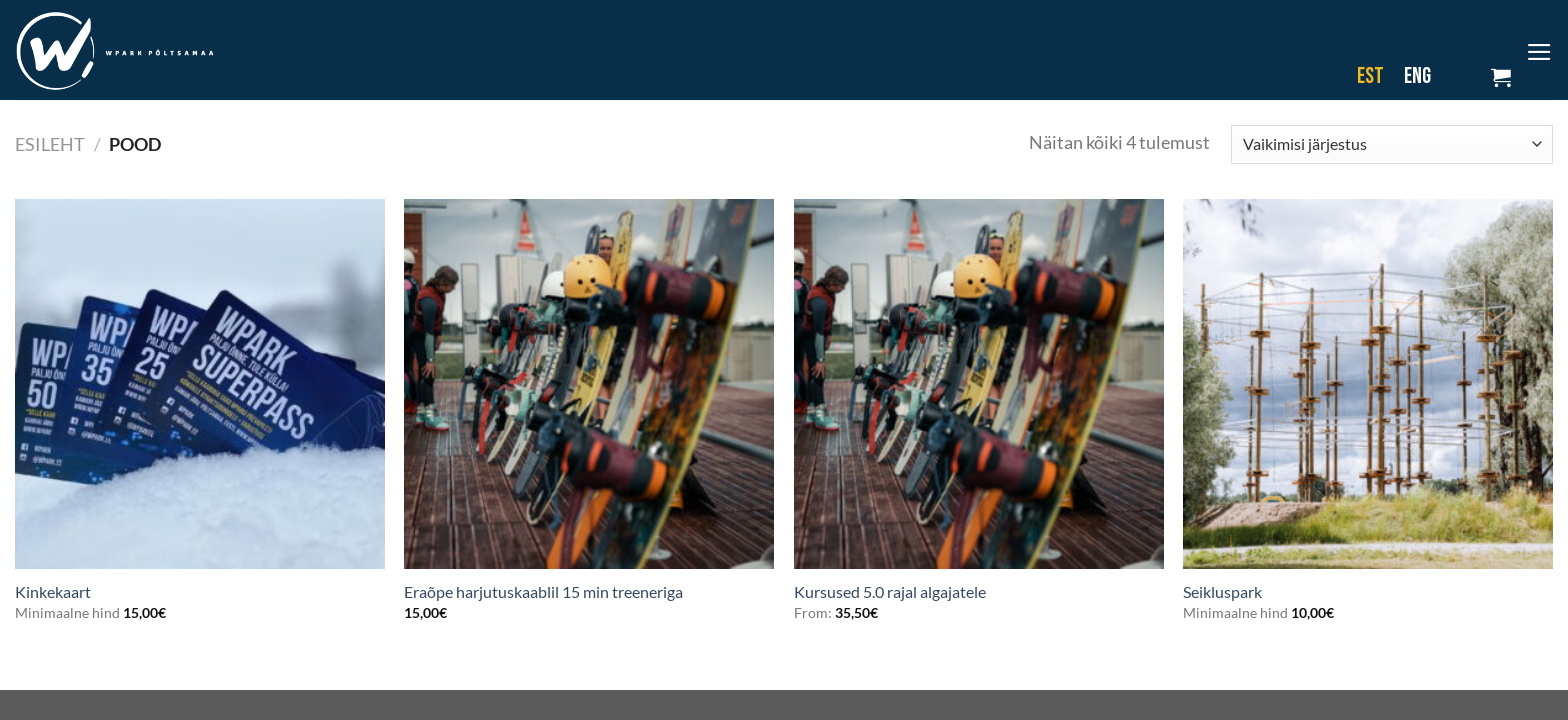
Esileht (50, 144)
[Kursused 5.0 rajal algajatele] (979, 384)
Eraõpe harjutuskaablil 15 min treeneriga (543, 591)
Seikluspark (1222, 591)
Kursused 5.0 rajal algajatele (890, 591)
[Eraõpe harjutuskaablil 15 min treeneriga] (589, 384)
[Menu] (1539, 52)
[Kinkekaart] (200, 384)
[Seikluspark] (1368, 384)
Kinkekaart (53, 591)
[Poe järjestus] (1392, 144)
